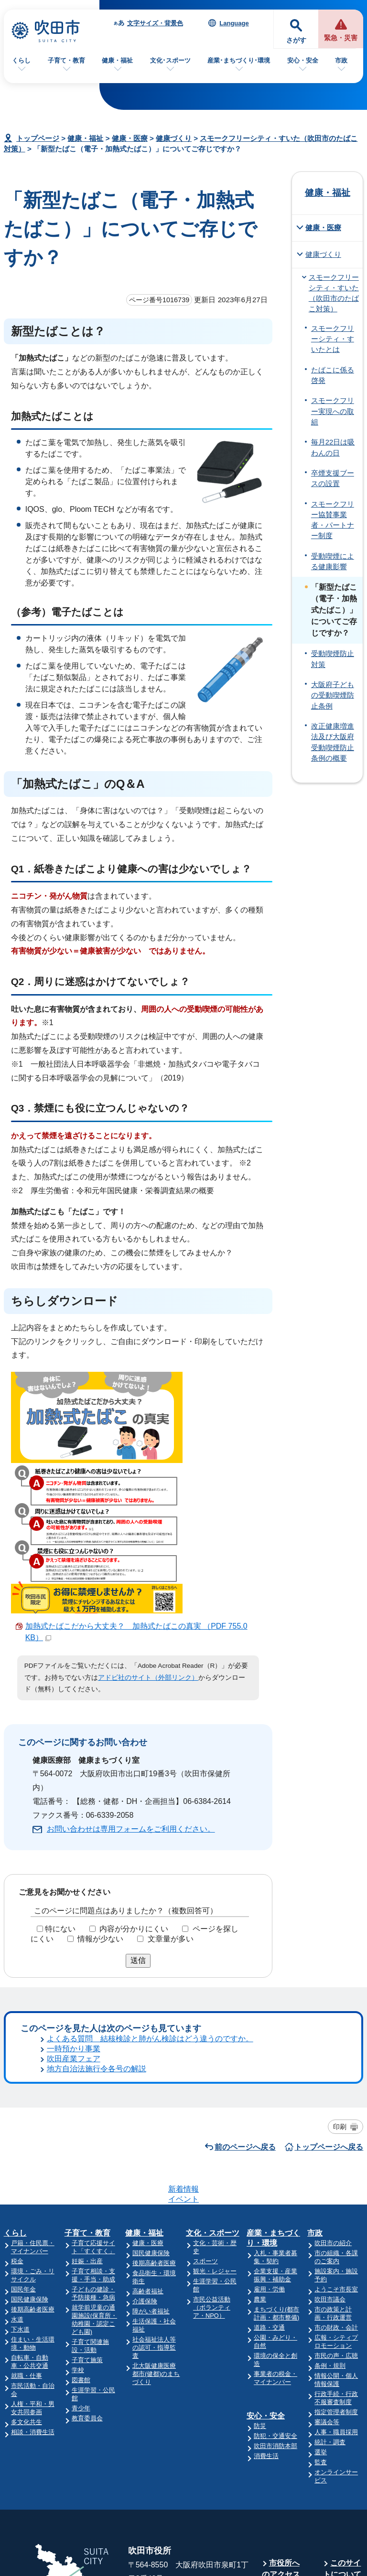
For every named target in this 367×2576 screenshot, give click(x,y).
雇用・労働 (269, 2131)
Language (233, 23)
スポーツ (205, 2103)
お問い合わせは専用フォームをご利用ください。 (131, 1829)
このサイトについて (342, 2411)
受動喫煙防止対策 (332, 659)
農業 (260, 2141)
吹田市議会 (329, 2141)
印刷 (339, 2006)
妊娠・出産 (87, 2103)
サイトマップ (342, 2441)
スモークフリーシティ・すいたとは (332, 339)
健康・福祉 (117, 60)
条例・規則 (329, 2208)
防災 (260, 2268)
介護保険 (144, 2143)
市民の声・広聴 (336, 2198)
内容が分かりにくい (133, 1929)
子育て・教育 (66, 60)
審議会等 (326, 2264)
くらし (21, 60)
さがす (296, 40)
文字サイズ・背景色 (155, 23)
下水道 (20, 2171)
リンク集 (345, 2465)
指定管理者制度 (336, 2254)
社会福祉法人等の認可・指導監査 (154, 2190)
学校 (78, 2212)
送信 (138, 1960)
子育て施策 (87, 2202)
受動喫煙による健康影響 (332, 561)
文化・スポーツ (212, 2075)
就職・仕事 (26, 2218)
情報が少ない (100, 1939)
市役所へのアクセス (281, 2411)
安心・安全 (302, 60)
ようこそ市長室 (336, 2131)
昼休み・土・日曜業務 (281, 2476)
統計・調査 (329, 2284)
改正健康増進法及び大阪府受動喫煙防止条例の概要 (332, 742)
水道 (17, 2161)
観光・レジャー (215, 2113)
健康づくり (174, 138)
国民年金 (23, 2131)
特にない (60, 1929)
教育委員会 (87, 2260)
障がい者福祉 (151, 2153)
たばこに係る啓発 (332, 375)
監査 (320, 2304)
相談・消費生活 (32, 2274)
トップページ (37, 138)
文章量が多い (171, 1939)
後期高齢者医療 (32, 2151)
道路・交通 (269, 2169)
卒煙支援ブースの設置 (332, 478)
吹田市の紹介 (333, 2085)
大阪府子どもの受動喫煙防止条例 (332, 695)
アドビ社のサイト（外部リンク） (148, 1677)
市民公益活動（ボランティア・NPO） (211, 2150)
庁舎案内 (284, 2435)
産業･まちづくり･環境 (238, 60)
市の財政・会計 (336, 2169)
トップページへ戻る (328, 2027)
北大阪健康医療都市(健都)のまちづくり (156, 2216)
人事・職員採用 (336, 2274)
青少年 (81, 2250)
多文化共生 (26, 2264)
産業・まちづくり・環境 (273, 2080)
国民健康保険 (29, 2141)
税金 (17, 2103)
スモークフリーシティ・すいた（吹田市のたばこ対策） (334, 293)
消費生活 (266, 2298)
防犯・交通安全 (275, 2278)
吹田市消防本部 (275, 2288)
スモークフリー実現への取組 (332, 411)
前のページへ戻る (245, 2027)
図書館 (81, 2222)
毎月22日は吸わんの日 (333, 447)
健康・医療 (130, 138)
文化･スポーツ (170, 60)
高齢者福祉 (147, 2133)
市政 (341, 60)
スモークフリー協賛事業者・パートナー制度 (332, 520)
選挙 (320, 2294)
